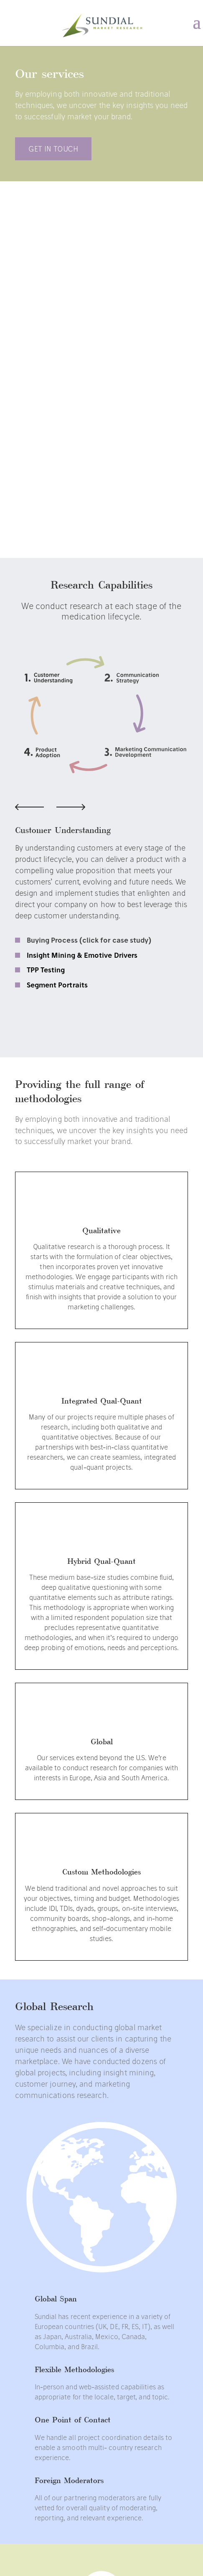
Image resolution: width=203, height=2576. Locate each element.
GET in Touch (53, 149)
